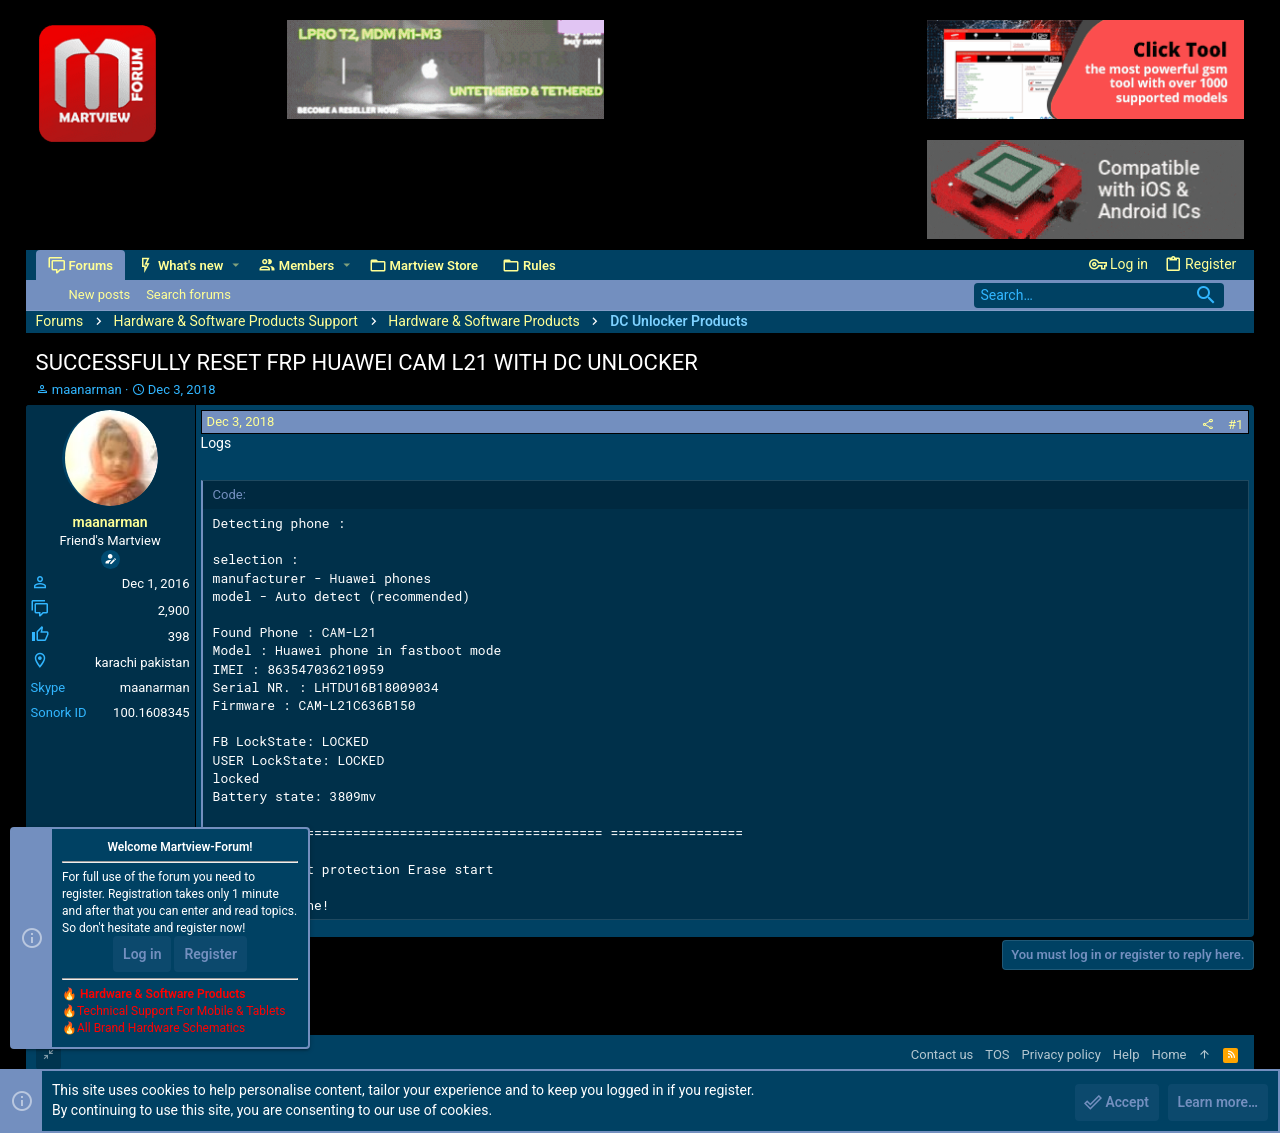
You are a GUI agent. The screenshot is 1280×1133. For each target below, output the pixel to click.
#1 (1235, 424)
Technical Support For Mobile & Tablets (181, 1012)
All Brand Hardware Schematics (161, 1029)
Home (1168, 1054)
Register (210, 955)
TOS (997, 1054)
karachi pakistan (142, 662)
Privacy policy (1061, 1054)
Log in (142, 955)
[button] (235, 265)
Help (1126, 1054)
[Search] (1099, 295)
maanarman (87, 389)
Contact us (942, 1054)
